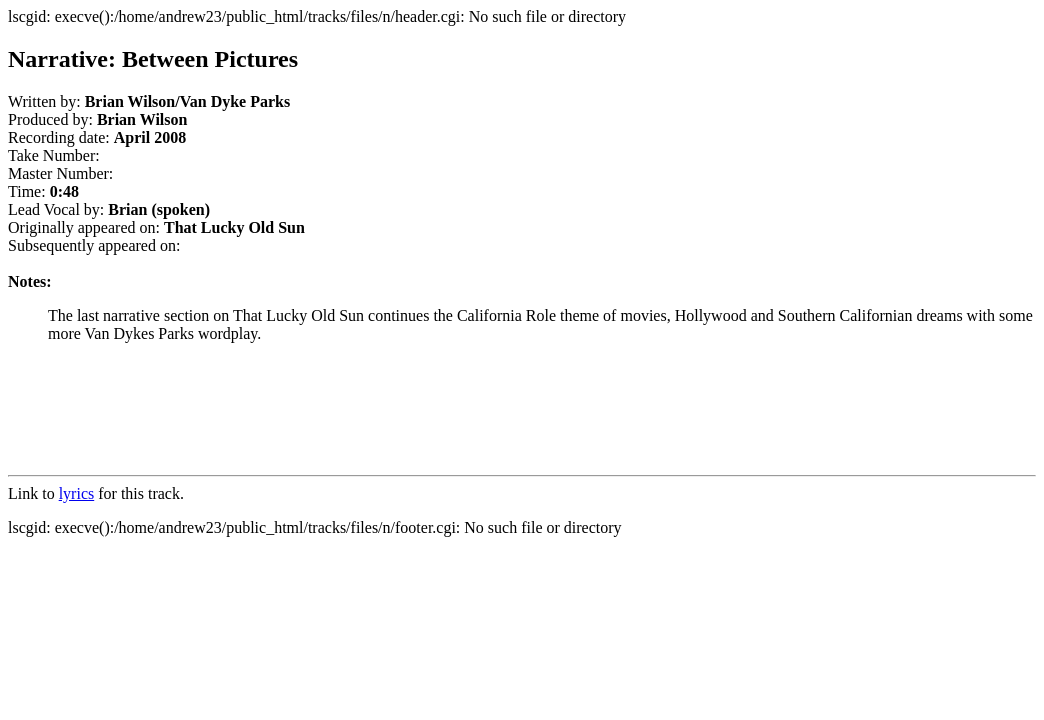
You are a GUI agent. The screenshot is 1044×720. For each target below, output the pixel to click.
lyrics (77, 493)
